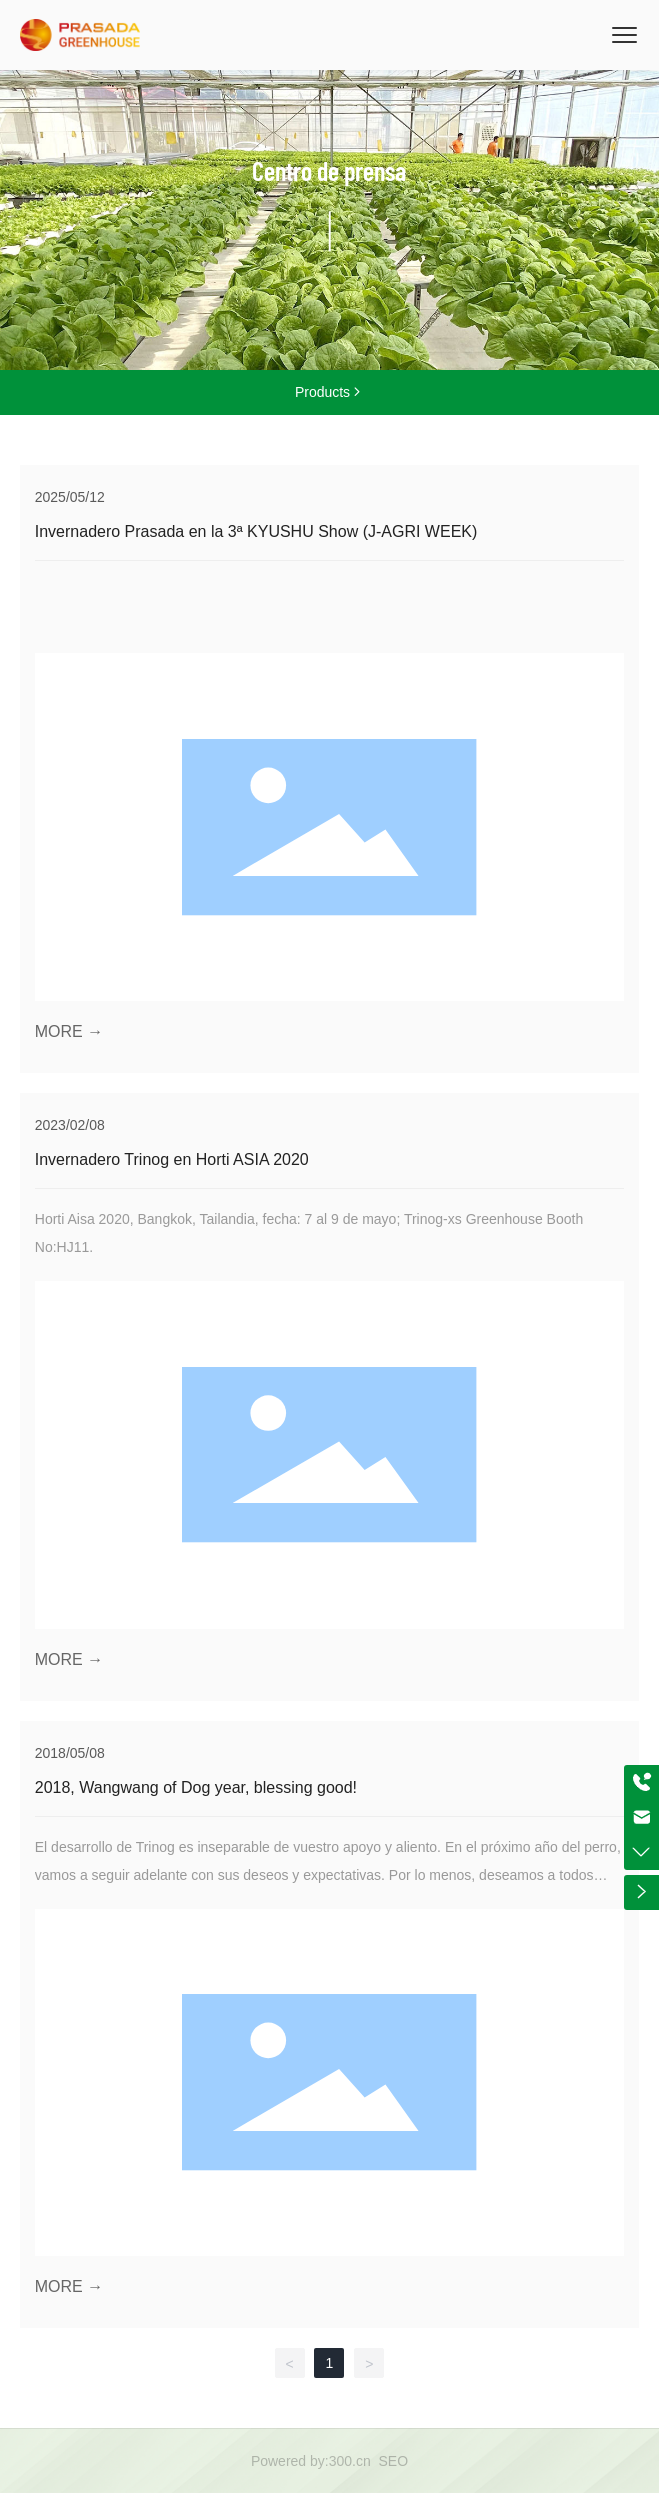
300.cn (350, 2461)
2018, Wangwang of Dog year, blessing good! (196, 1787)
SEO (394, 2461)
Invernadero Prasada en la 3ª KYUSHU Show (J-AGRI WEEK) (256, 531)
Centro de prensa (329, 170)
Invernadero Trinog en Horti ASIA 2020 (172, 1159)
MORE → (69, 1031)
